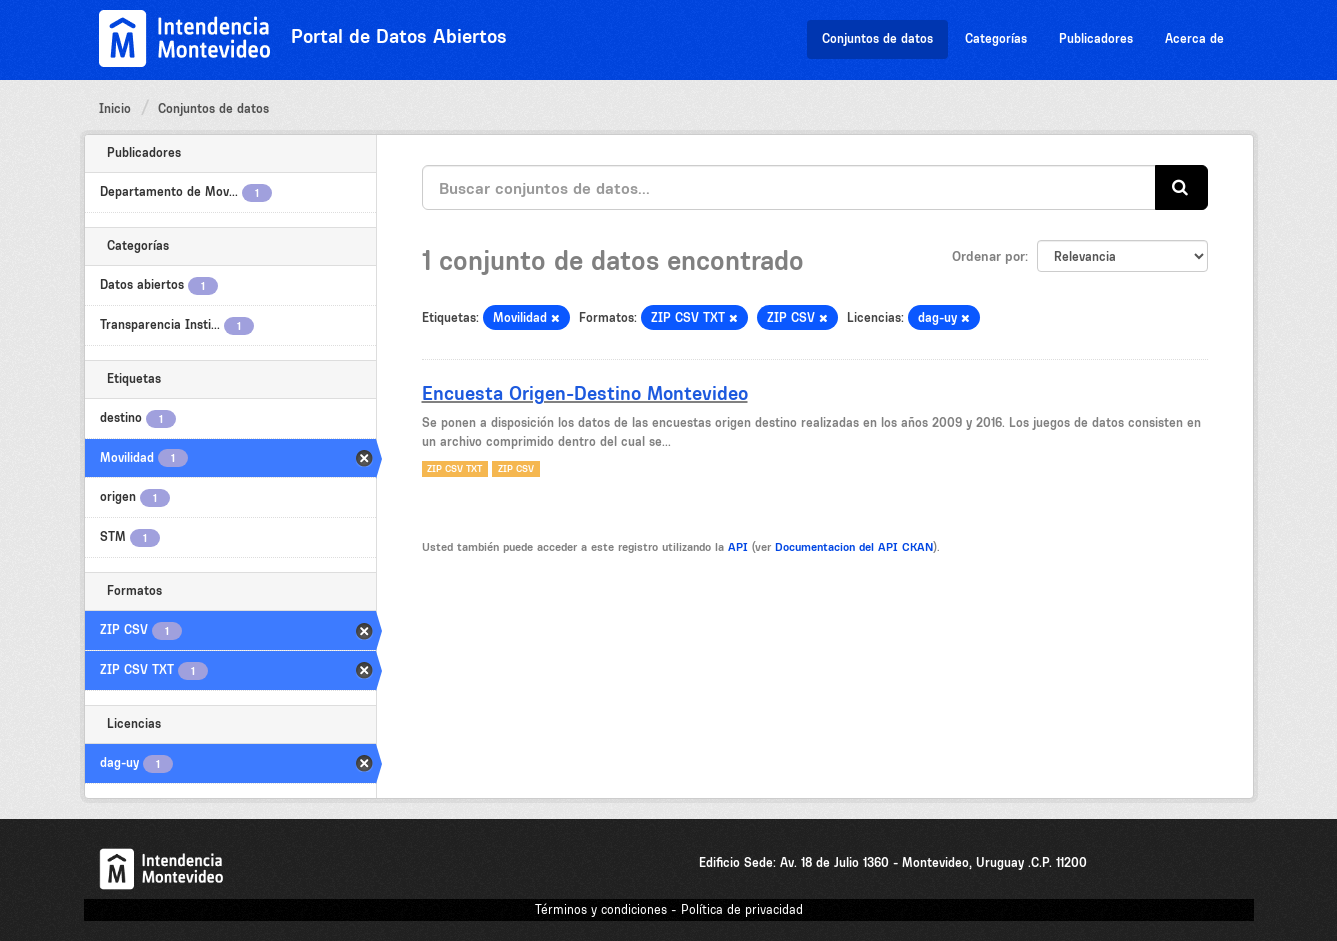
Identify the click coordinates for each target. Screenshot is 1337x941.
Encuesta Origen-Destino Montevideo (585, 393)
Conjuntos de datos (877, 38)
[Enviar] (1181, 187)
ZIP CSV (516, 468)
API (738, 547)
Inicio (115, 108)
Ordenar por (988, 256)
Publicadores (1096, 38)
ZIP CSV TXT (454, 468)
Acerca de (1194, 38)
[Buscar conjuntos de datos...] (789, 187)
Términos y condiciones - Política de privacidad (669, 909)
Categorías (996, 38)
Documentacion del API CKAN (854, 547)
